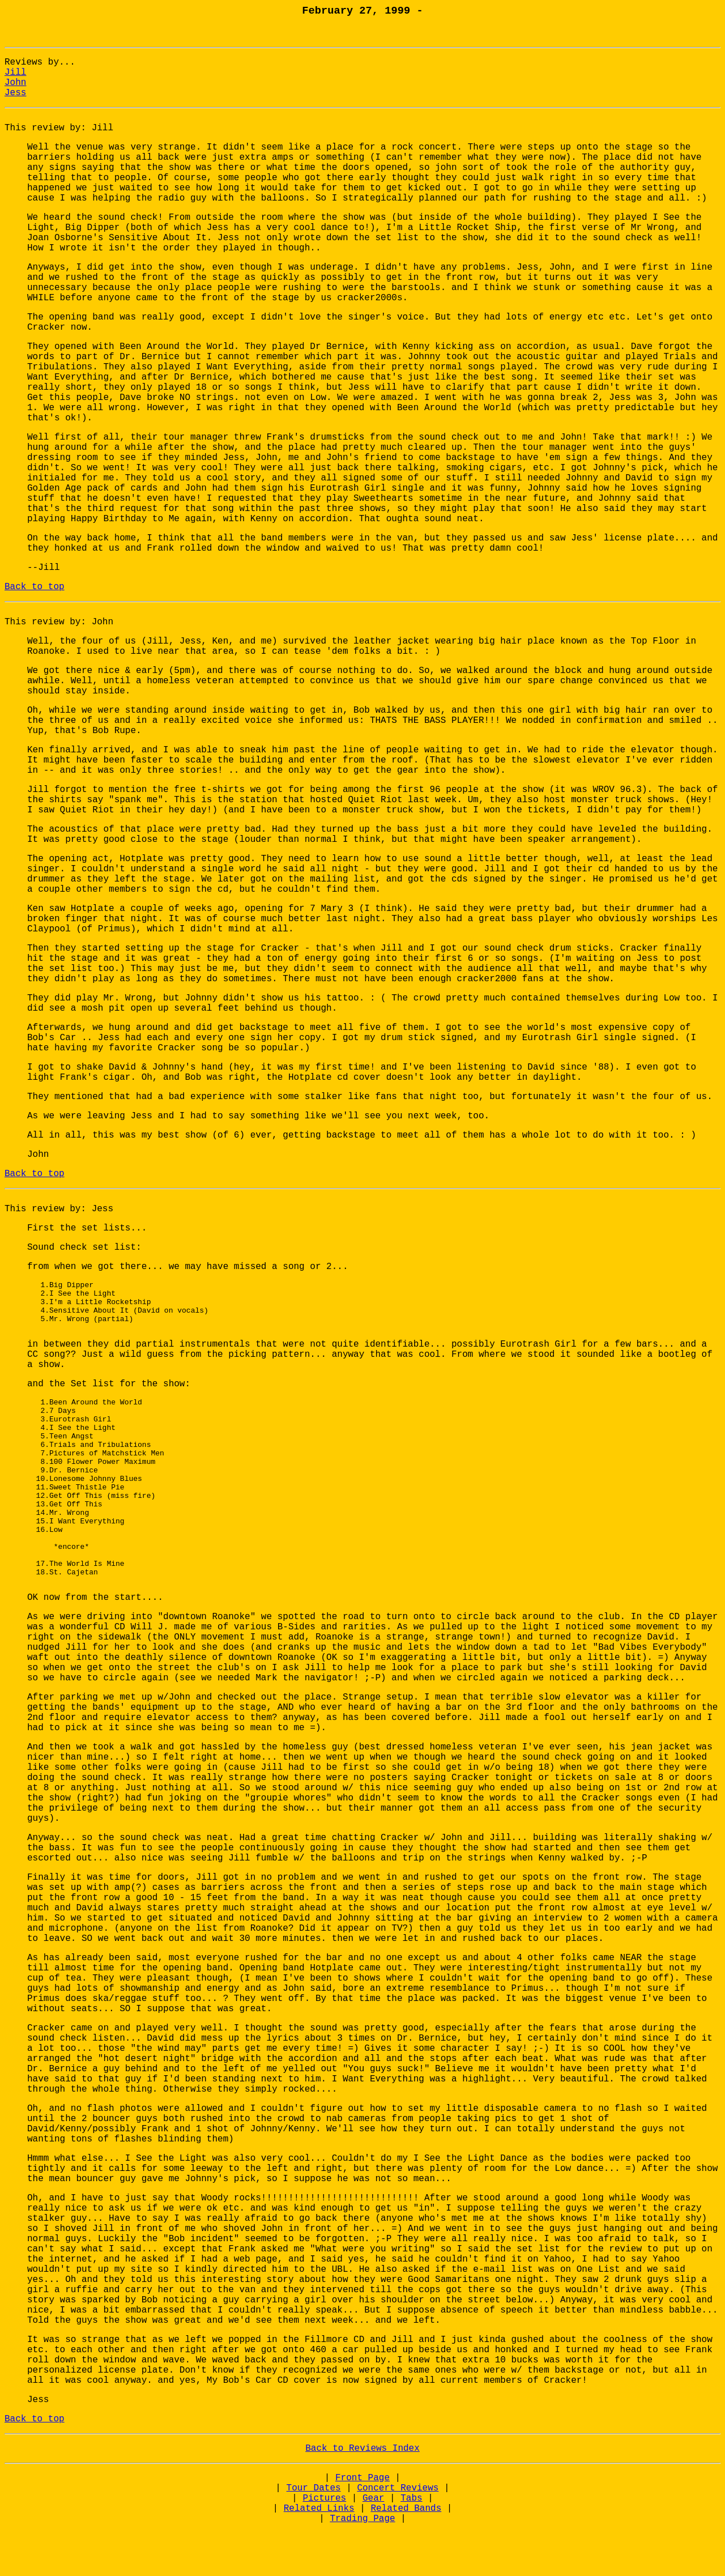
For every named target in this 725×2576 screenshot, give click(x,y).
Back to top (35, 587)
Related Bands (405, 2556)
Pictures (324, 2546)
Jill (15, 72)
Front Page (362, 2525)
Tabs (411, 2546)
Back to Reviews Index (362, 2496)
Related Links (319, 2556)
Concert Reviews (397, 2536)
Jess (15, 93)
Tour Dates (314, 2536)
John (15, 83)
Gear (373, 2546)
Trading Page (362, 2566)
